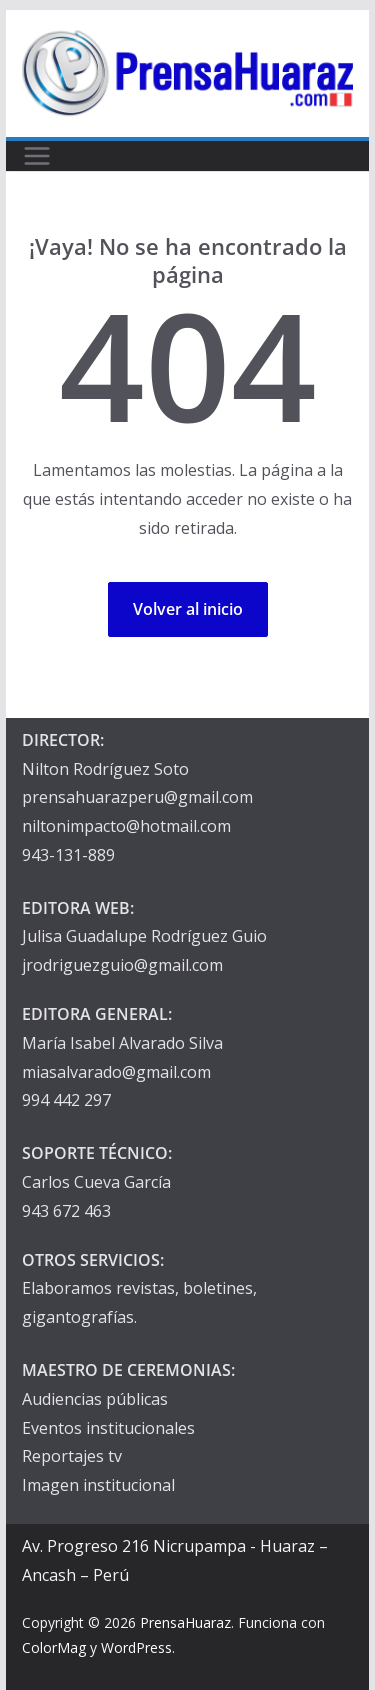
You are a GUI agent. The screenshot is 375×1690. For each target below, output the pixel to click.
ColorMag (54, 1647)
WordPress (136, 1647)
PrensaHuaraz (185, 1622)
